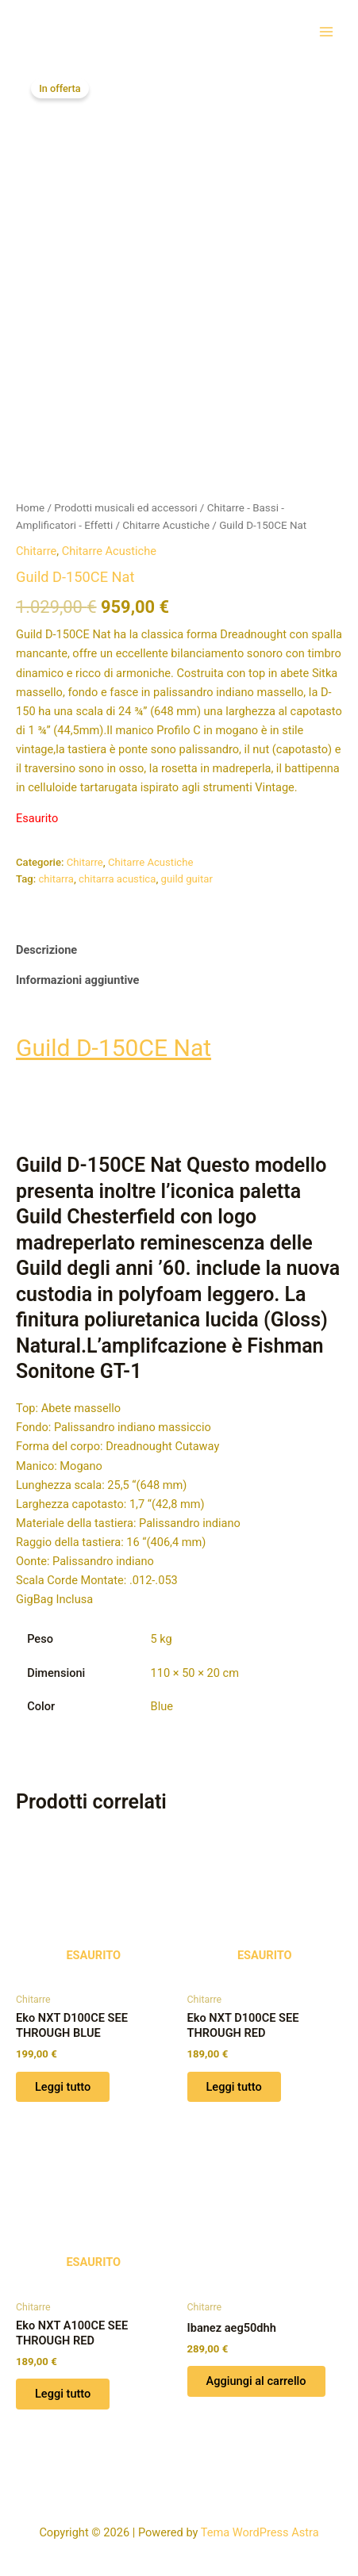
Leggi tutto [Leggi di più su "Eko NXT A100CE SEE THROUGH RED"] (62, 2388)
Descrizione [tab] (46, 944)
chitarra (56, 873)
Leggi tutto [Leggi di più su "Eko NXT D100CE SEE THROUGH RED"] (234, 2080)
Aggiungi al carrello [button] (256, 2375)
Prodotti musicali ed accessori (125, 502)
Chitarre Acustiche (166, 520)
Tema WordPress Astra (260, 2532)
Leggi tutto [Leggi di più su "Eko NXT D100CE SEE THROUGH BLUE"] (62, 2080)
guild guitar (187, 873)
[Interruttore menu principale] (326, 31)
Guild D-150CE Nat (113, 1042)
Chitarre (36, 545)
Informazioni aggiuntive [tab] (77, 974)
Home (30, 502)
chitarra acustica (117, 873)
